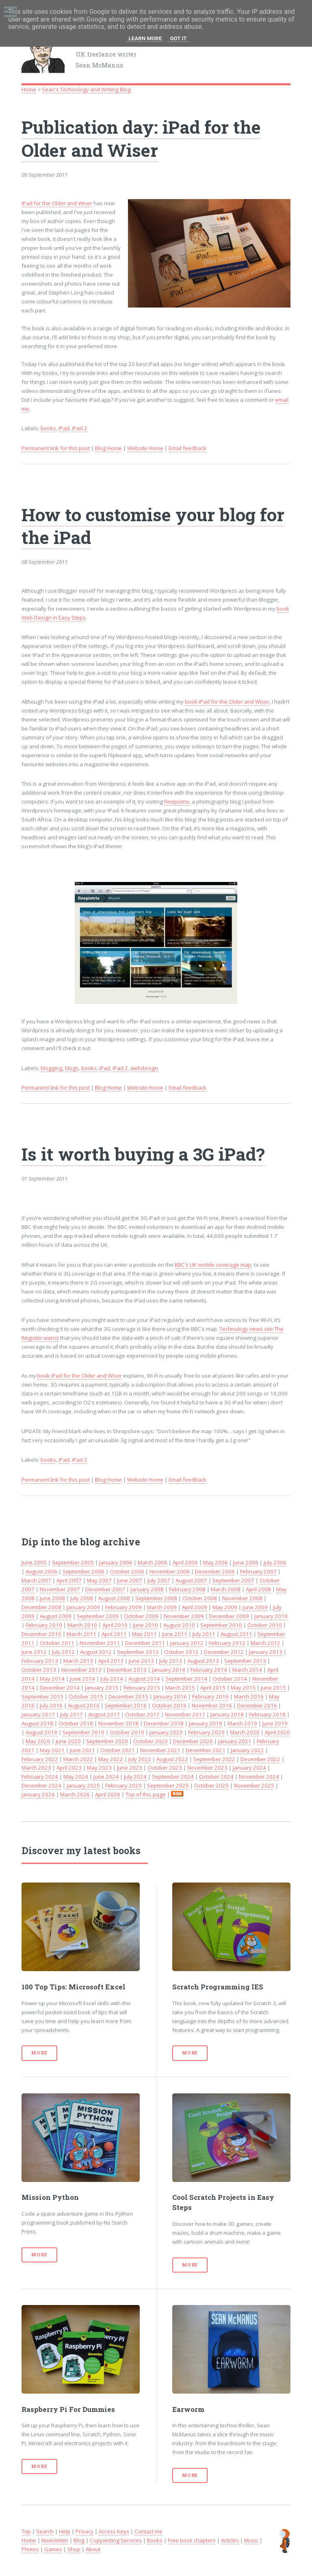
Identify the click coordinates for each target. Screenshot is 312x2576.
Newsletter (54, 2540)
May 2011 (144, 1634)
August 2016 (84, 1705)
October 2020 (150, 1741)
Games (53, 2549)
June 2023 (129, 1767)
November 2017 (185, 1714)
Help (64, 2531)
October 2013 (39, 1669)
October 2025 (211, 1785)
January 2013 (265, 1651)
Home (29, 89)
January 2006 (115, 1562)
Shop (73, 2549)
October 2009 (141, 1616)
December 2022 (260, 1759)
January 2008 (147, 1589)
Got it (178, 38)
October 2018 (75, 1723)
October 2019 (127, 1732)
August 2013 (203, 1660)
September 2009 (98, 1616)
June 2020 (68, 1741)
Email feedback (187, 448)
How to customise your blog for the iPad (153, 526)
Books (154, 2540)
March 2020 (245, 1732)
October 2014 (229, 1678)
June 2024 (106, 1776)
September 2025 (168, 1785)
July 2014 (111, 1678)
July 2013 (170, 1660)
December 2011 (145, 1643)
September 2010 (221, 1625)
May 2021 (52, 1750)
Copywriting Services (116, 2540)
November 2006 (170, 1571)
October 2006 (127, 1571)
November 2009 (184, 1616)
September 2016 (126, 1705)
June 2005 (34, 1562)
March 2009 (162, 1607)
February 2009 (123, 1607)
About (93, 2549)
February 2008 (187, 1589)
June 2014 (82, 1678)
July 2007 (158, 1580)
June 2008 (52, 1598)
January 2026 (38, 1794)
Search (45, 2531)
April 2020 (277, 1732)
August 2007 (191, 1580)
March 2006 (152, 1562)
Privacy (84, 2531)
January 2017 (38, 1714)
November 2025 (254, 1785)
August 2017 (104, 1714)
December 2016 (257, 1705)
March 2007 (36, 1580)
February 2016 (210, 1696)
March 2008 (225, 1589)
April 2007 (69, 1580)
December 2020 (193, 1741)
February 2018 (267, 1714)
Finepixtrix (176, 801)
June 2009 (255, 1607)
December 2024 (41, 1785)
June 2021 (82, 1750)
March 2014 (247, 1669)
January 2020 (166, 1732)
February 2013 (40, 1660)
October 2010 (264, 1625)
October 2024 (216, 1776)
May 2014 (52, 1678)
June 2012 (34, 1651)
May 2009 (224, 1607)
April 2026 (107, 1794)
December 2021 (205, 1750)
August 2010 (179, 1625)
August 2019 (41, 1732)
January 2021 (234, 1741)
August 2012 (96, 1651)
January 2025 (83, 1785)
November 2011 (100, 1643)
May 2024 (75, 1776)
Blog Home (108, 448)
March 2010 (82, 1625)
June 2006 (245, 1562)
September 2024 (173, 1776)
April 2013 (111, 1660)
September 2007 (233, 1580)
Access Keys (114, 2531)
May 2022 (110, 1759)
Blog (79, 2540)
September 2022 (214, 1759)
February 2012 (227, 1643)
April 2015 (212, 1687)
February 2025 (123, 1785)
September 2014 (186, 1678)
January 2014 (168, 1669)
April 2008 (258, 1589)
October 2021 (117, 1750)
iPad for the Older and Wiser (57, 203)
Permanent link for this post (56, 448)
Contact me (148, 2531)
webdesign (144, 1068)
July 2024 (135, 1776)
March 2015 (180, 1687)
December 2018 (164, 1723)
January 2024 (249, 1767)
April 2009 (194, 1607)
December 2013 (127, 1669)
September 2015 (42, 1696)
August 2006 (41, 1571)
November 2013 (81, 1669)
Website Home (145, 448)
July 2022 (139, 1759)
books (48, 428)
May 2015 (243, 1687)
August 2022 (172, 1759)
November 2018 (118, 1723)
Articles (230, 2540)
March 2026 (75, 1794)
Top (26, 2531)
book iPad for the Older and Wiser (227, 701)
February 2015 (142, 1687)
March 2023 (36, 1767)
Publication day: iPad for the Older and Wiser (141, 138)
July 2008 (81, 1598)
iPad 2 (79, 428)
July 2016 (51, 1705)
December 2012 (224, 1651)
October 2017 (142, 1714)
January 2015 (101, 1687)
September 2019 (83, 1732)
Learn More (145, 38)
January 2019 (205, 1723)
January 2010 (271, 1616)
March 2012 (265, 1643)
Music (251, 2540)
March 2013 (78, 1660)
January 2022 (247, 1750)
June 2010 (145, 1625)
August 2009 (56, 1616)
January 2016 (170, 1696)
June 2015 (273, 1687)
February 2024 (40, 1776)
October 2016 (169, 1705)
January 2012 (187, 1643)
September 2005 (73, 1562)
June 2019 (275, 1723)
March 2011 (81, 1634)
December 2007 (105, 1589)
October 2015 (86, 1696)
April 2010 (115, 1625)
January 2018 (227, 1714)
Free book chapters (192, 2540)
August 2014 (144, 1678)
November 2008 (242, 1598)
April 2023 (69, 1767)
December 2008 (41, 1607)
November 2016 (212, 1705)
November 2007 (60, 1589)
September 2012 (138, 1651)
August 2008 (114, 1598)
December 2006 (215, 1571)
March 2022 (78, 1759)
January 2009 (83, 1607)
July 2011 (204, 1634)
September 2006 (83, 1571)
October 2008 (199, 1598)
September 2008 (156, 1598)
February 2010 (44, 1625)
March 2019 (242, 1723)
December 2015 (128, 1696)
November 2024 (259, 1776)
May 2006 (215, 1562)
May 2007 (99, 1580)
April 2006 (185, 1562)
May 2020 (38, 1741)
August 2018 (37, 1723)
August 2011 (236, 1634)
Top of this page (146, 1794)
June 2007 (129, 1580)
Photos (30, 2549)
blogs (72, 1068)
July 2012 (63, 1651)
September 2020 (107, 1741)
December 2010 (41, 1634)
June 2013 (141, 1660)
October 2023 (164, 1767)
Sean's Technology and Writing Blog (86, 89)
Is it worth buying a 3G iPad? (143, 1154)
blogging (52, 1068)
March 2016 (249, 1696)
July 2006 (275, 1562)
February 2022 (40, 1759)
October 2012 (181, 1651)
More (39, 2053)
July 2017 (71, 1714)
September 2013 (245, 1660)
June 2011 (174, 1634)
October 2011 (57, 1643)
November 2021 (160, 1750)
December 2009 (229, 1616)
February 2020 (206, 1732)
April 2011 (114, 1634)
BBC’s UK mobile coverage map (213, 1264)
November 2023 (207, 1767)
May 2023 (99, 1767)
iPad (63, 428)
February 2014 (209, 1669)
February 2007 (258, 1571)
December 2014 (60, 1687)
